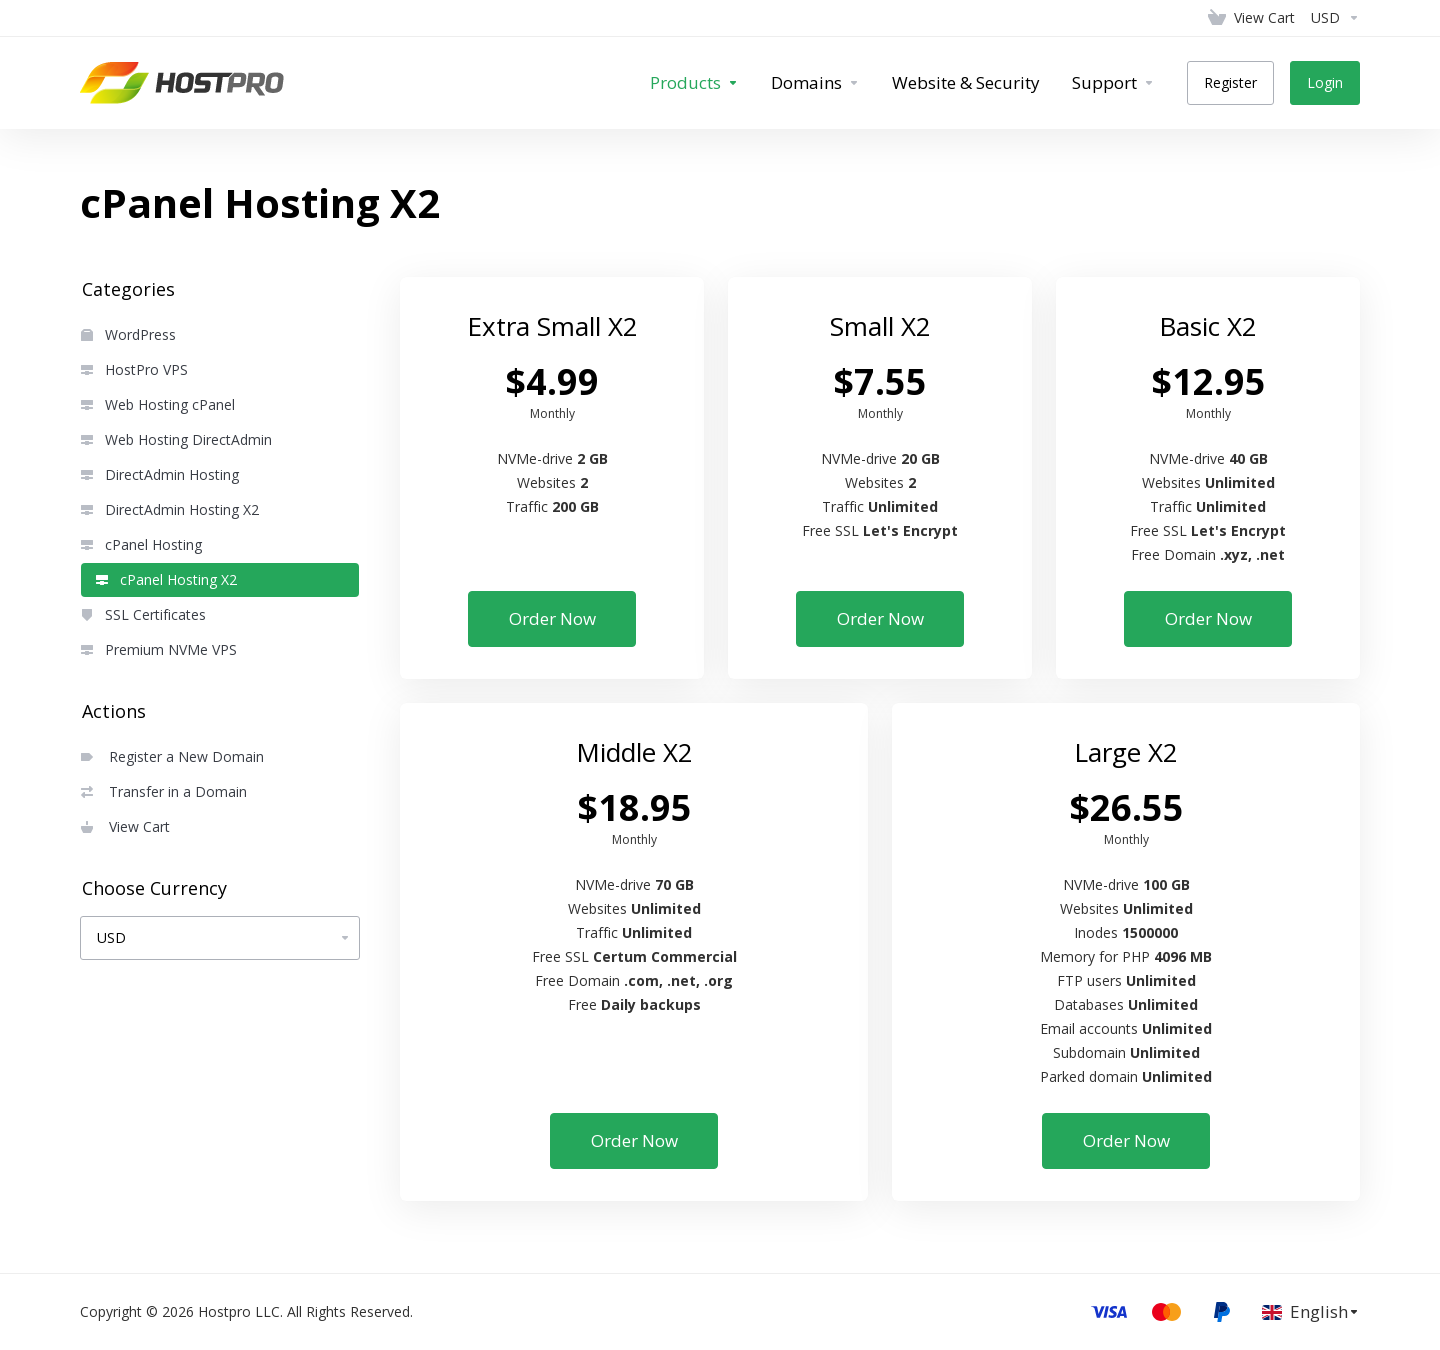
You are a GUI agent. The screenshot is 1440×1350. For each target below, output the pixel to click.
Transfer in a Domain (164, 791)
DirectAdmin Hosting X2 (170, 509)
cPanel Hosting (141, 544)
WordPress (128, 334)
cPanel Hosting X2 (166, 579)
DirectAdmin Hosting (160, 474)
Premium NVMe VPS (159, 649)
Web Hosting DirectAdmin (176, 439)
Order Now (552, 618)
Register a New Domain (172, 756)
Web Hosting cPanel (158, 404)
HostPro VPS (134, 369)
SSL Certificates (143, 614)
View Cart (125, 826)
